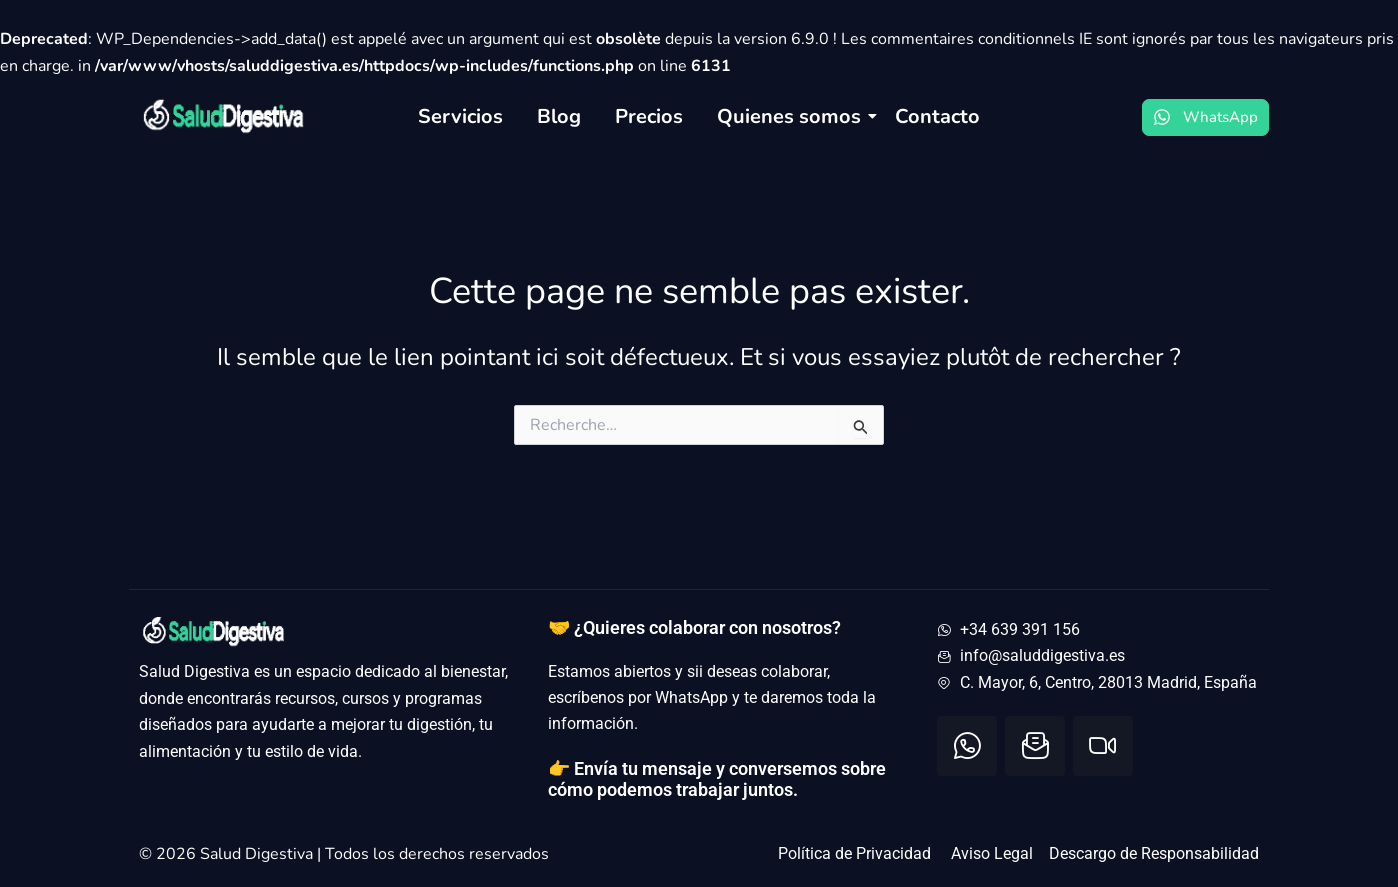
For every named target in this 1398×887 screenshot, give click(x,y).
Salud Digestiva (258, 854)
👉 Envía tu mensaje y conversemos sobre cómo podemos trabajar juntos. (717, 779)
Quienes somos (792, 116)
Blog (559, 116)
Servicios (460, 116)
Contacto (937, 116)
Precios (649, 116)
